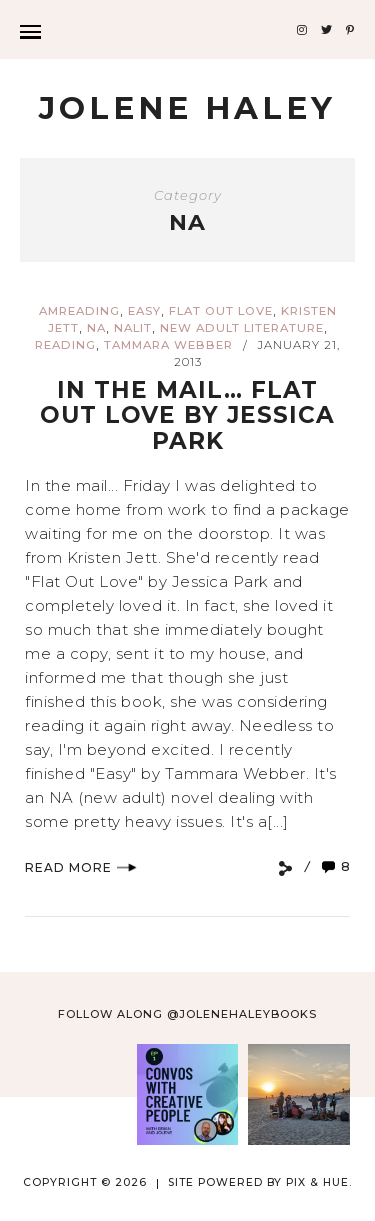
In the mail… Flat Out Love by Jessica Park (187, 415)
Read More (81, 867)
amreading (79, 311)
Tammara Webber (168, 345)
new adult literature (242, 328)
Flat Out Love (221, 311)
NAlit (133, 328)
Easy (144, 311)
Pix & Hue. (319, 1182)
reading (65, 345)
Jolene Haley (187, 108)
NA (96, 328)
